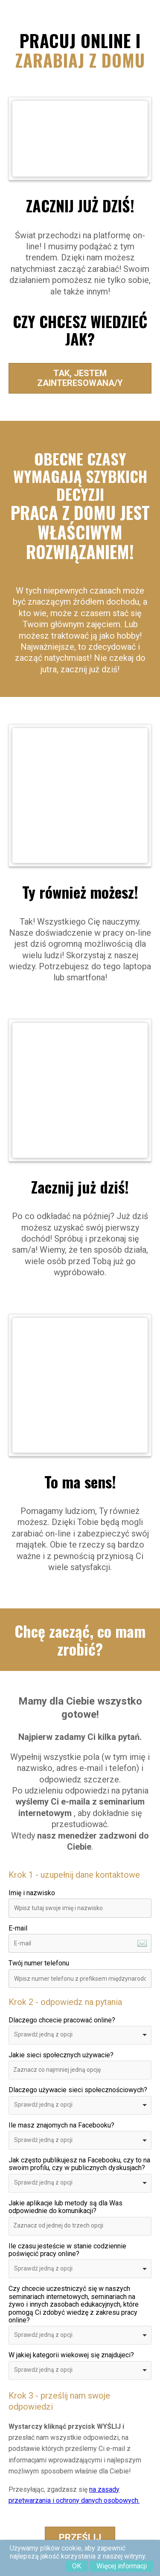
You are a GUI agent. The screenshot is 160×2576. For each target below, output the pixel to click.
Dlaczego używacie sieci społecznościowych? (78, 2090)
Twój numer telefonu (39, 1963)
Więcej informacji (121, 2566)
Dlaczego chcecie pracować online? (62, 2020)
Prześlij (80, 2537)
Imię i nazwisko (32, 1893)
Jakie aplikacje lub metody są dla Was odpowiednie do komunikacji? (65, 2207)
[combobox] (80, 2035)
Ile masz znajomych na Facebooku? (61, 2125)
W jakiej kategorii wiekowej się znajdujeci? (71, 2355)
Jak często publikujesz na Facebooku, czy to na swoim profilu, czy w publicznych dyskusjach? (79, 2164)
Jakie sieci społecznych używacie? (61, 2055)
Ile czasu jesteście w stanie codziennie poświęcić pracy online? (67, 2250)
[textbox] (67, 2070)
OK (76, 2566)
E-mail (18, 1928)
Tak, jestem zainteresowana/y (80, 378)
